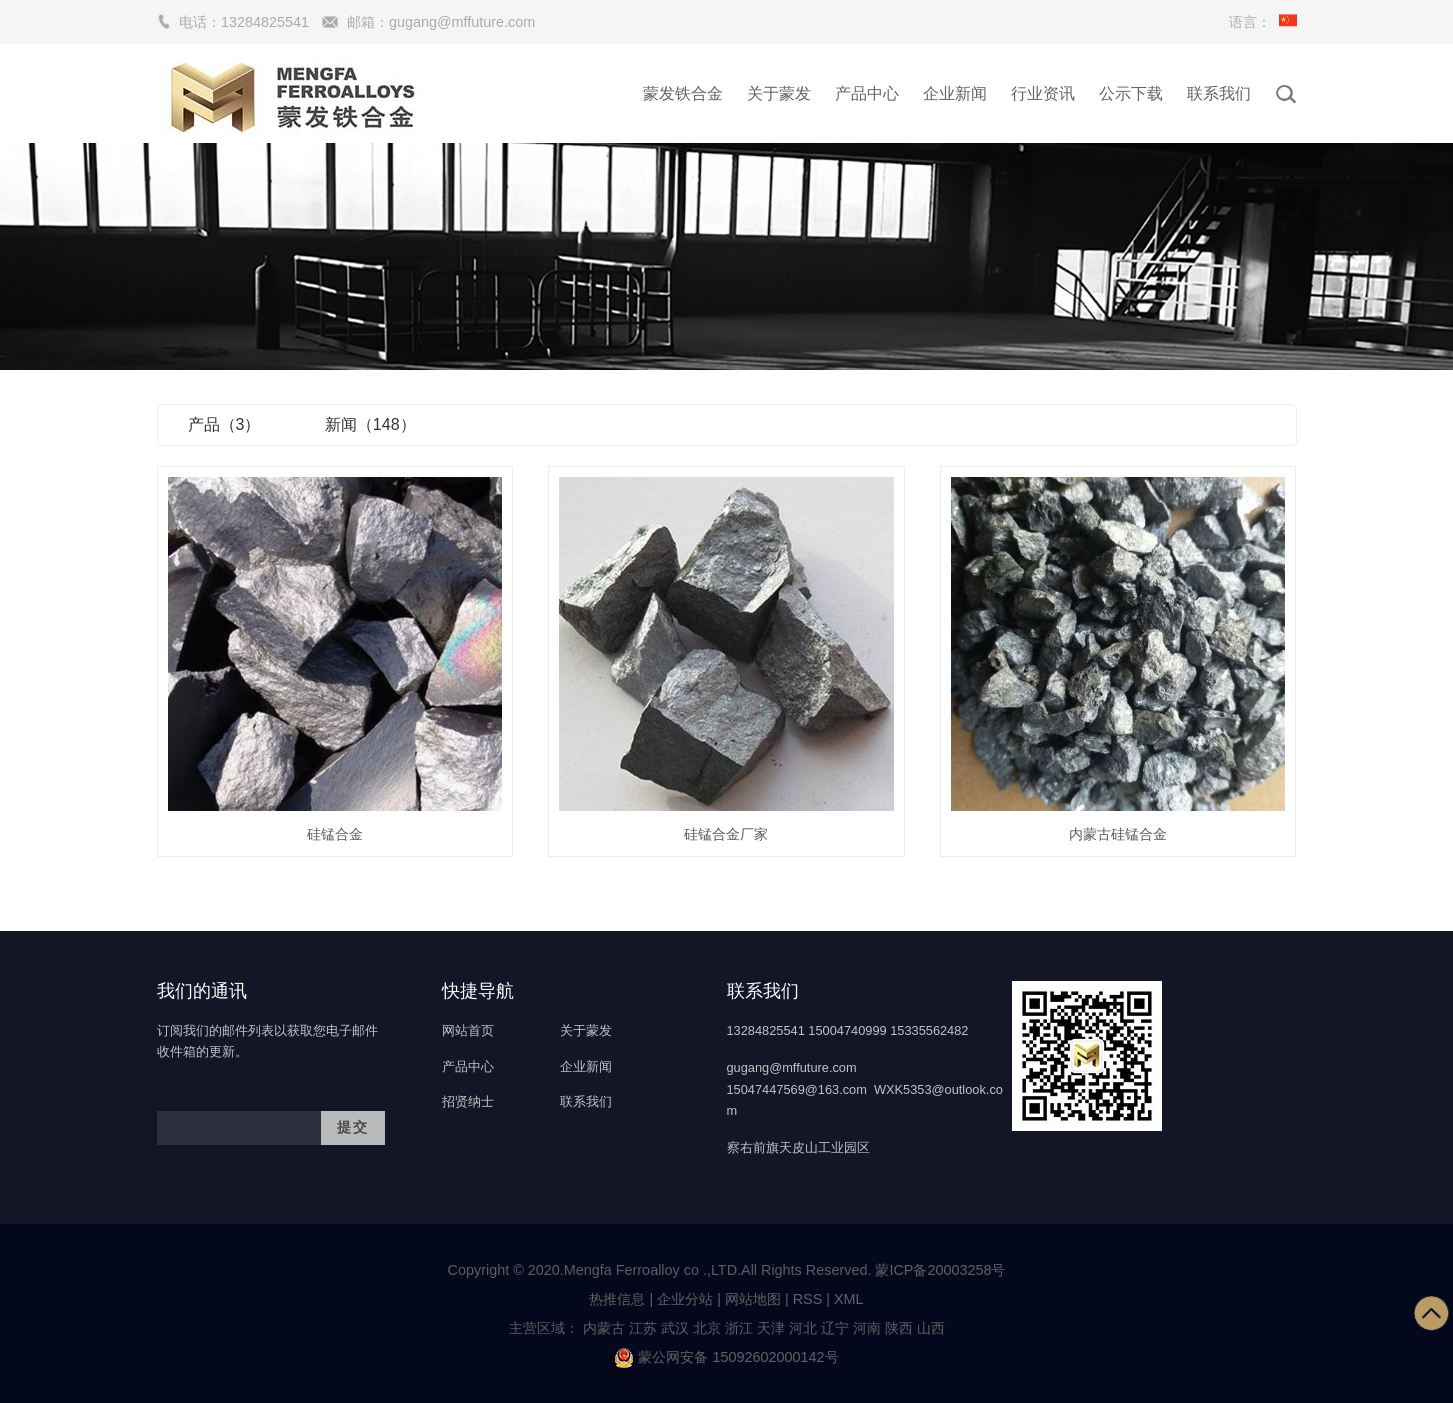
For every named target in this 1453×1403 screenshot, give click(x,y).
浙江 (739, 1328)
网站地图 (753, 1299)
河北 (803, 1328)
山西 (931, 1328)
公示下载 (1131, 93)
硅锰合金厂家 (726, 834)
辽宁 (835, 1328)
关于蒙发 (779, 93)
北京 (707, 1328)
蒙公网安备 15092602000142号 (726, 1357)
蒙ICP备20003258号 (940, 1270)
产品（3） (224, 424)
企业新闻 (955, 93)
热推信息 (617, 1299)
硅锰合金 (335, 834)
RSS (808, 1299)
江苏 (643, 1328)
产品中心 (867, 93)
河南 (867, 1328)
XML (849, 1299)
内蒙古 (604, 1328)
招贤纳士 (468, 1101)
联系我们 (1219, 93)
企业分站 (685, 1299)
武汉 (675, 1328)
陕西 (899, 1328)
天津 (771, 1328)
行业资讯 (1043, 93)
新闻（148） (370, 424)
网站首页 (468, 1030)
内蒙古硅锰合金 (1118, 834)
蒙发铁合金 (683, 93)
